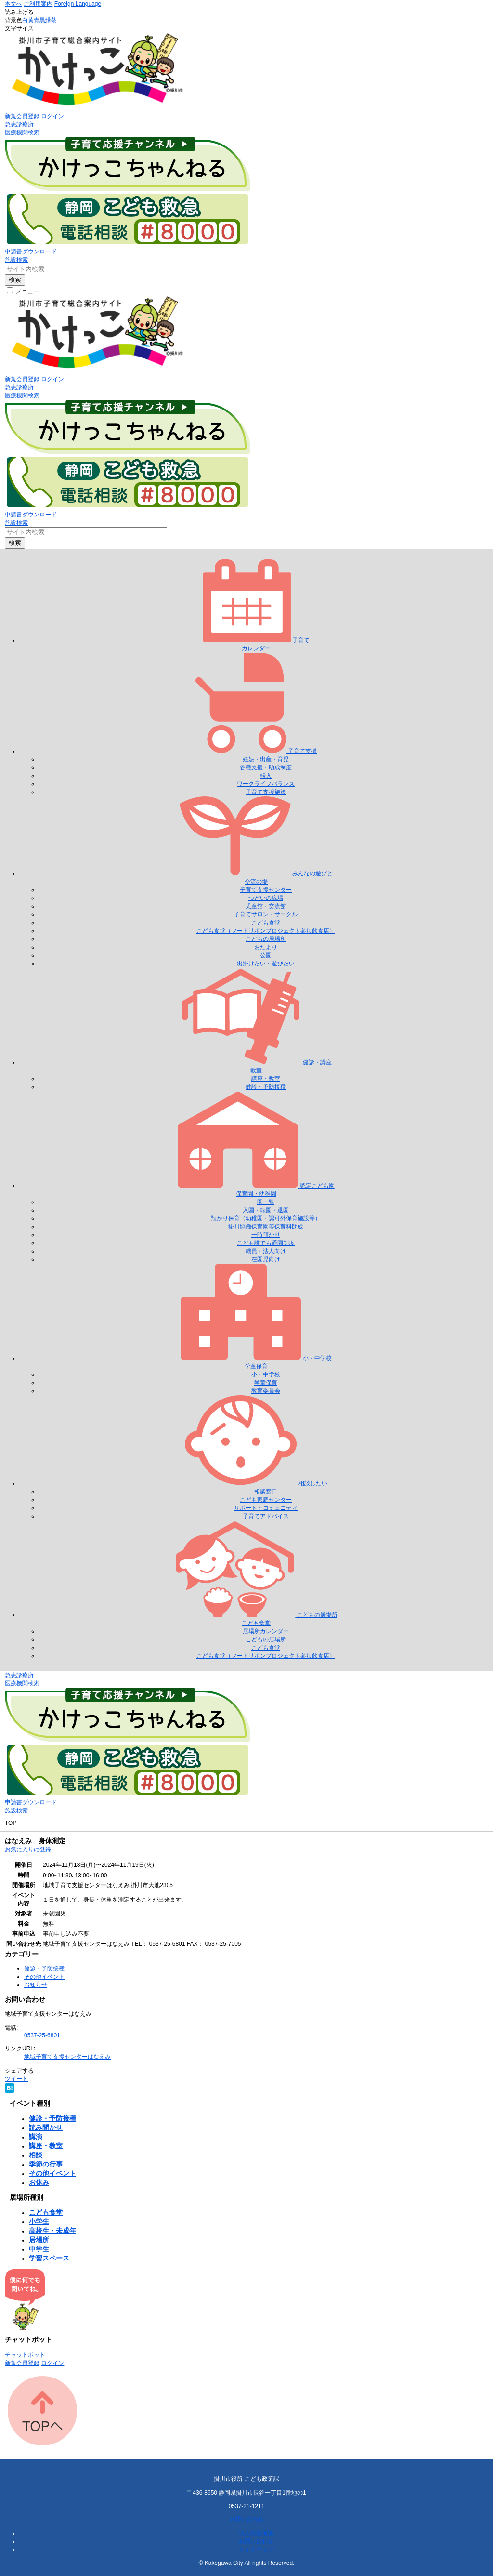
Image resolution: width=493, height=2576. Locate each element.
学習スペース (49, 2258)
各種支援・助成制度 (266, 767)
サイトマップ (256, 2549)
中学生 (39, 2249)
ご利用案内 (38, 3)
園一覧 (265, 1202)
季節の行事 (46, 2164)
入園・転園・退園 (266, 1210)
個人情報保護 (256, 2533)
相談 (35, 2155)
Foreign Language (77, 3)
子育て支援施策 (266, 792)
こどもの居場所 (266, 939)
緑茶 (51, 20)
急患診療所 (19, 124)
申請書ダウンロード (31, 251)
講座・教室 (265, 1078)
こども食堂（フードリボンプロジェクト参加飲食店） (265, 930)
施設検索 (16, 259)
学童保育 (265, 1382)
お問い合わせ (246, 2519)
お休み (39, 2182)
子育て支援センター (266, 889)
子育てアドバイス (266, 1516)
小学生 (39, 2221)
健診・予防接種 (266, 1086)
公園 (266, 955)
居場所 (39, 2240)
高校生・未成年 (52, 2230)
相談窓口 (265, 1491)
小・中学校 (265, 1374)
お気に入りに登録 (28, 1849)
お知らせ (35, 1985)
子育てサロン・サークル (266, 914)
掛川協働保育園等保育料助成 (265, 1226)
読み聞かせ (46, 2127)
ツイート (16, 2078)
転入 (266, 775)
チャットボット (25, 2354)
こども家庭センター (266, 1499)
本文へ (13, 3)
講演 (35, 2136)
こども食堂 (265, 922)
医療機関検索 (22, 132)
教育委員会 (265, 1390)
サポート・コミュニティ (266, 1508)
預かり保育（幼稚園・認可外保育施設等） (266, 1218)
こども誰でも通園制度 (266, 1243)
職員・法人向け (266, 1251)
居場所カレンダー (266, 1631)
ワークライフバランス (266, 783)
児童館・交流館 (266, 906)
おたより (265, 947)
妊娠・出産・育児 (266, 759)
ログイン (52, 116)
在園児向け (265, 1259)
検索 (15, 279)
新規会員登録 (22, 116)
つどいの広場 (265, 898)
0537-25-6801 (42, 2035)
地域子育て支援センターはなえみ (67, 2056)
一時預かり (265, 1234)
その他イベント (44, 1976)
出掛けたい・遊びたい (266, 963)
